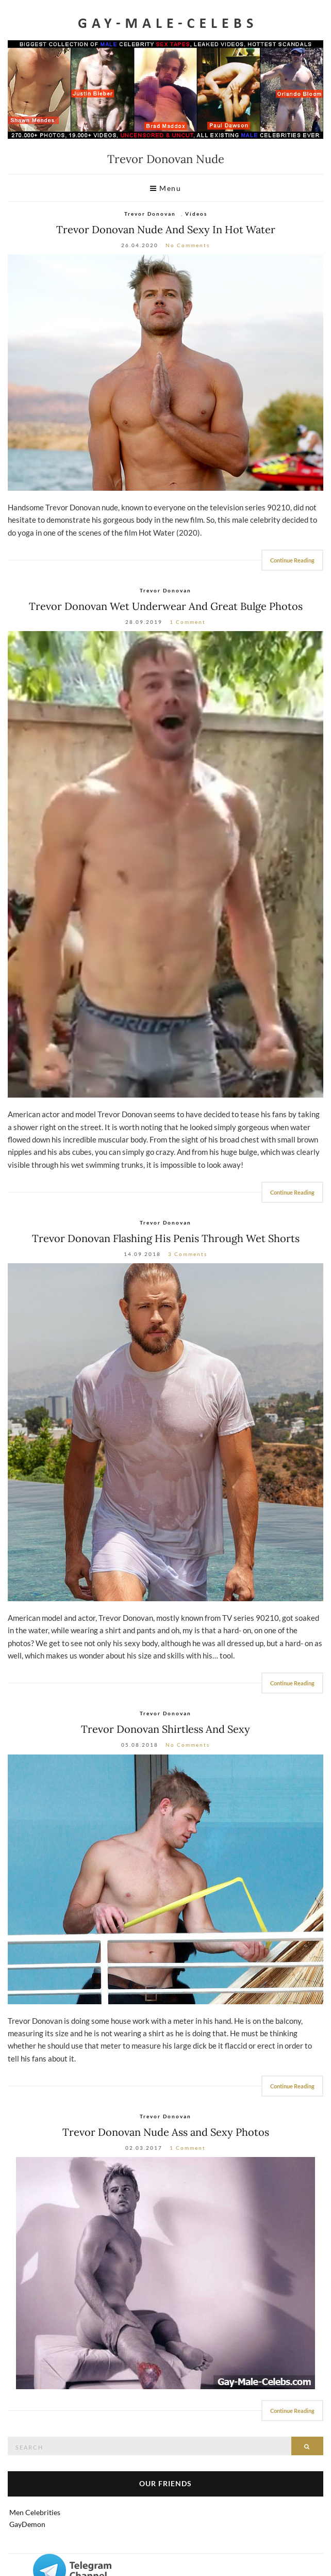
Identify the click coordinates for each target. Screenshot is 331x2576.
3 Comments (187, 1254)
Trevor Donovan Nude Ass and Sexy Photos (165, 2132)
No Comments (188, 245)
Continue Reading (292, 560)
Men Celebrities (34, 2512)
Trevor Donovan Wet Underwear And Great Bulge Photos (166, 606)
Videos (196, 214)
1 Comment (188, 622)
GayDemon (27, 2524)
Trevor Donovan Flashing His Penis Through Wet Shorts (166, 1238)
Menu (165, 188)
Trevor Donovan (150, 214)
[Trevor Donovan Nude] (165, 2273)
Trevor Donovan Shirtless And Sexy (165, 1728)
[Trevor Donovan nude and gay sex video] (165, 372)
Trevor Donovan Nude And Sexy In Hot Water (165, 229)
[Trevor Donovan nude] (165, 864)
